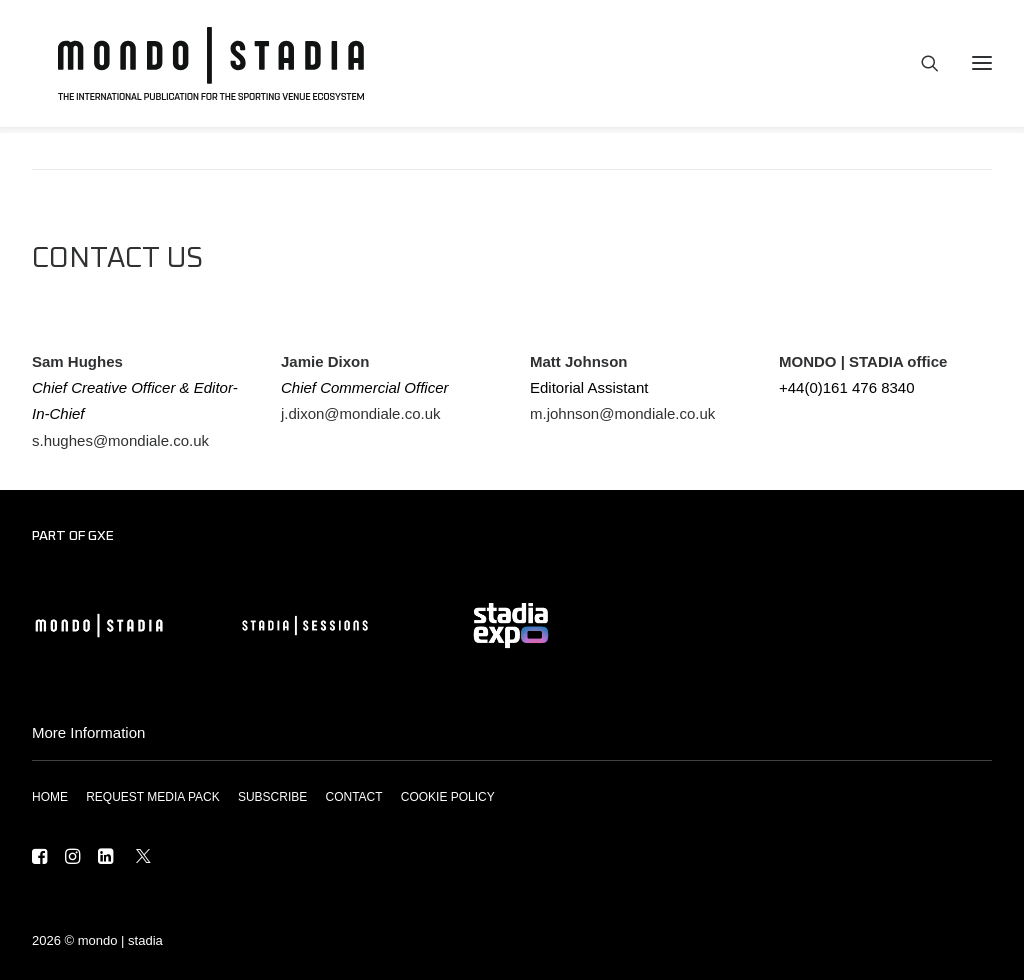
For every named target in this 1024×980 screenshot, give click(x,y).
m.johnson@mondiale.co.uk (622, 413)
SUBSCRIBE (272, 797)
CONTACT (353, 797)
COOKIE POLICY (448, 797)
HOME (50, 797)
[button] (39, 858)
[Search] (921, 67)
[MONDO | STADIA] (200, 67)
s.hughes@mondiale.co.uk (120, 440)
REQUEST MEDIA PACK (153, 797)
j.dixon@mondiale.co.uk (360, 413)
